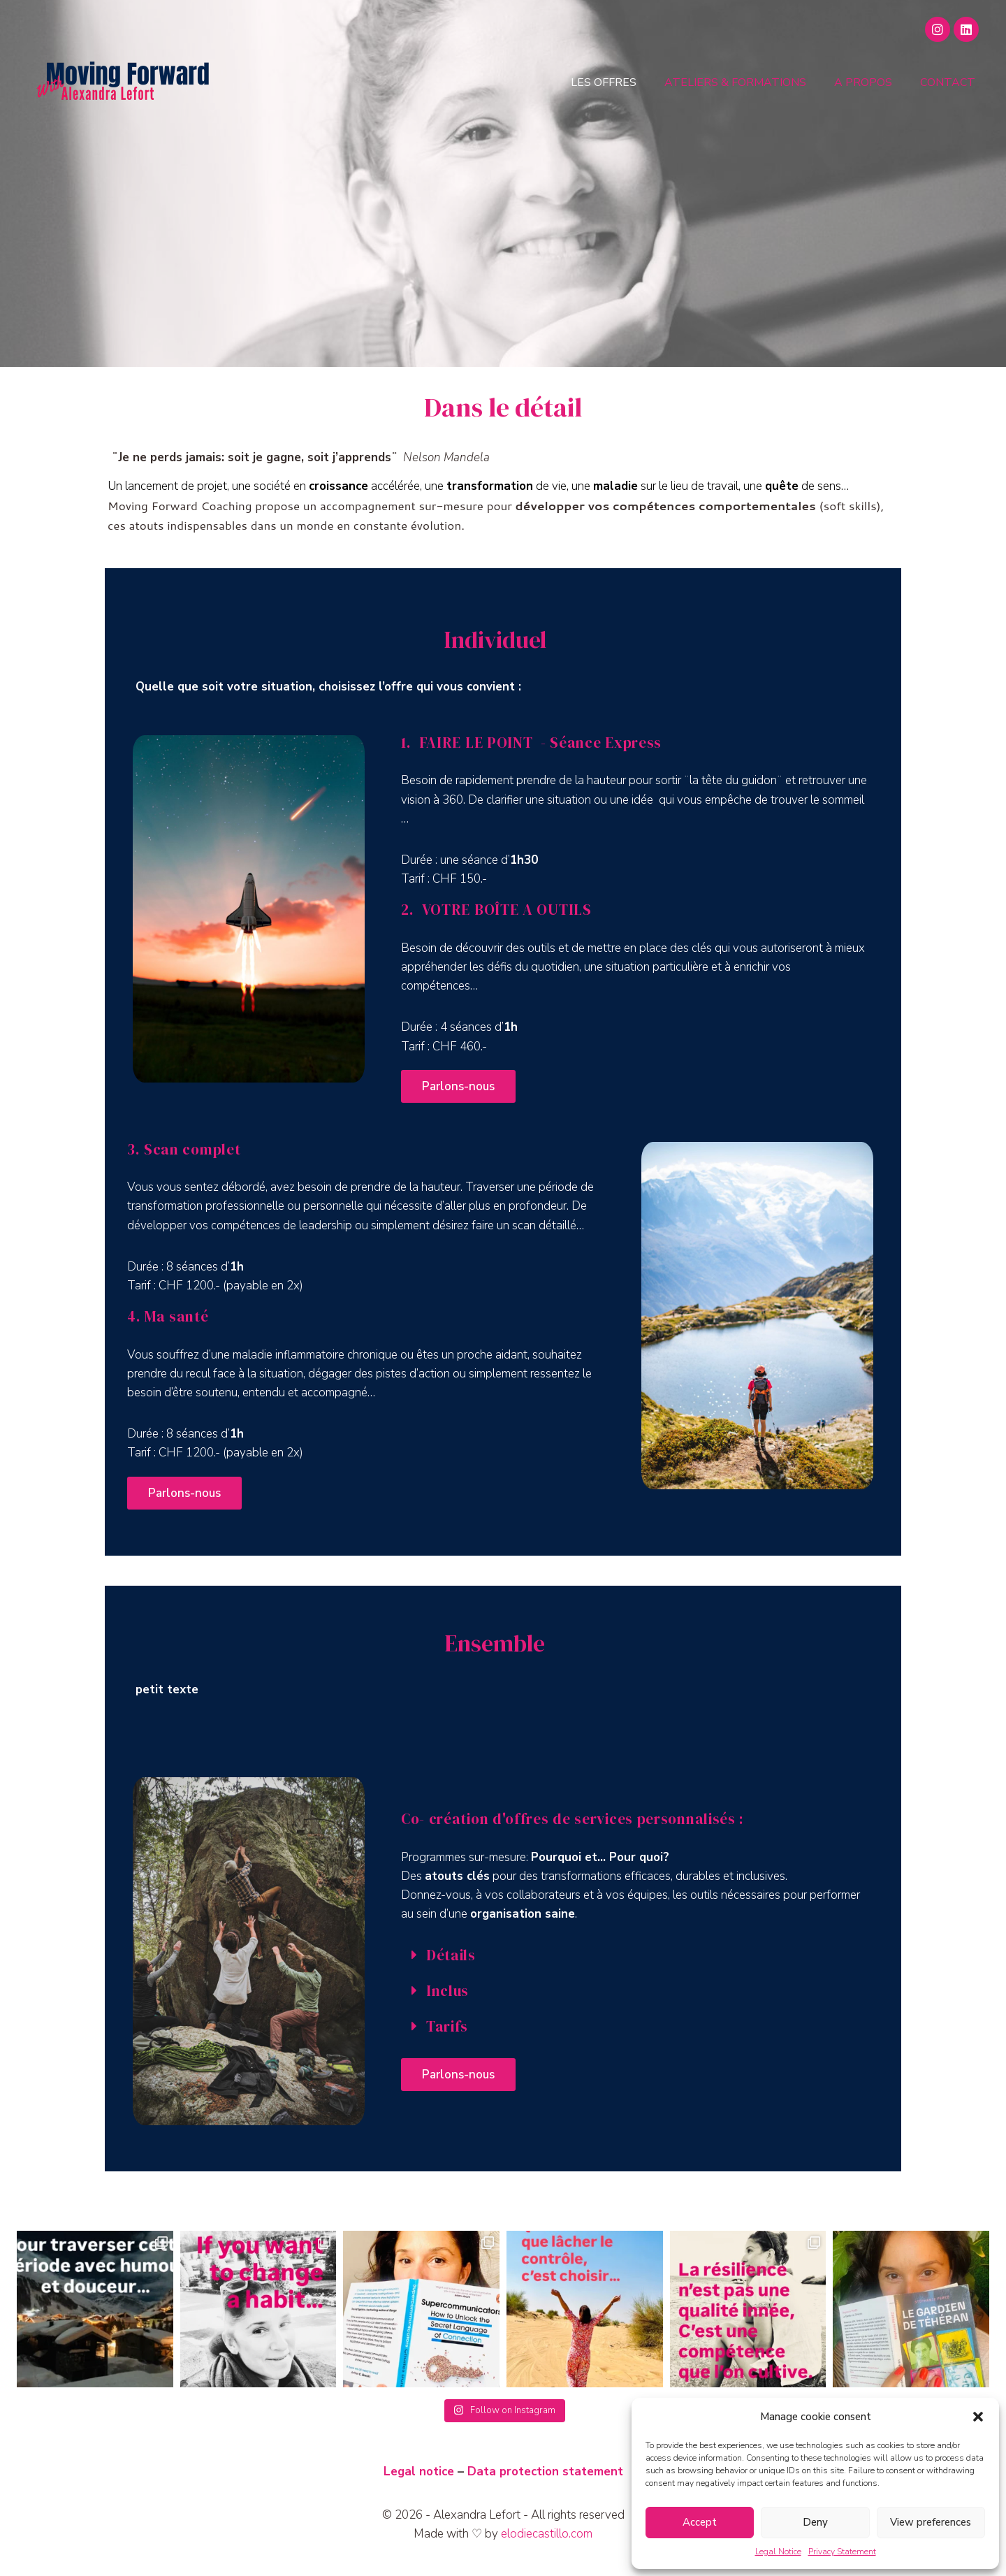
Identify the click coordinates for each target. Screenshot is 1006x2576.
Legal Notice (778, 2551)
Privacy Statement (842, 2551)
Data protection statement (545, 2471)
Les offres (603, 82)
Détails (451, 1955)
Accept (700, 2522)
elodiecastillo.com (546, 2534)
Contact (947, 82)
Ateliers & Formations (735, 82)
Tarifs (447, 2026)
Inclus (447, 1991)
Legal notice (419, 2471)
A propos (863, 82)
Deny (815, 2522)
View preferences (930, 2522)
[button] (978, 2417)
